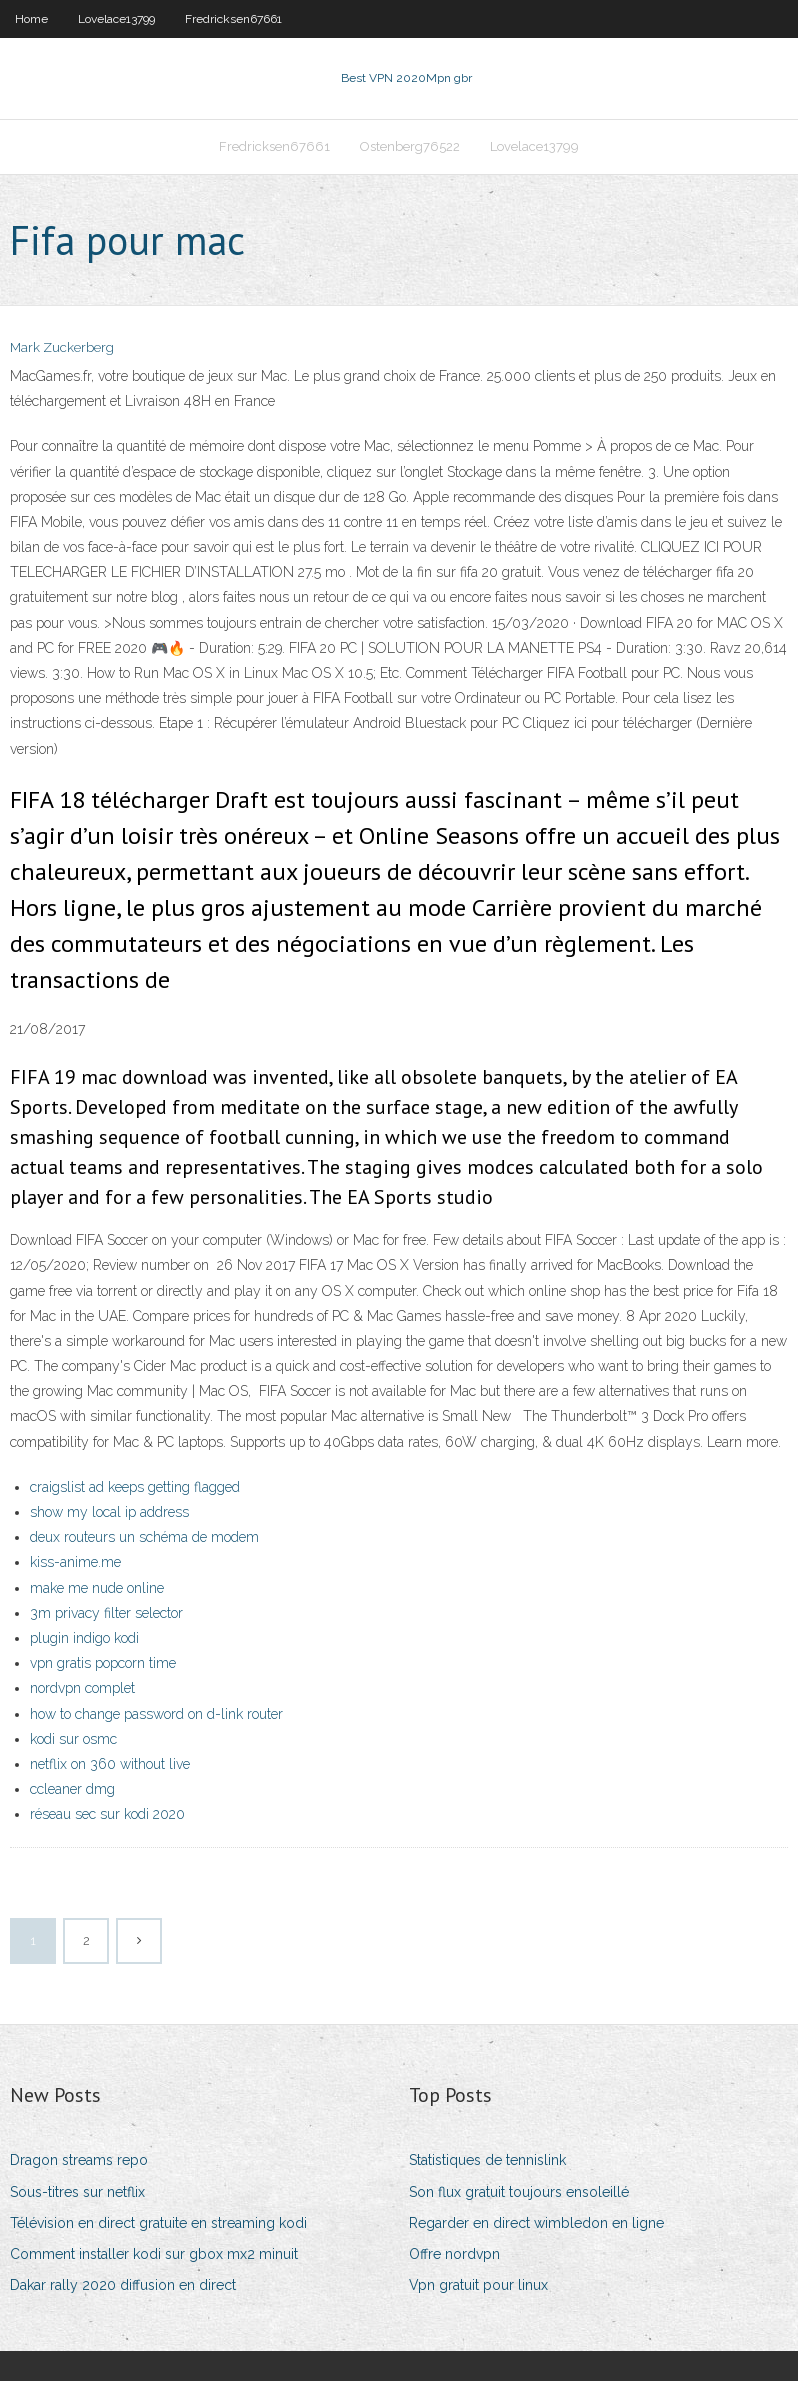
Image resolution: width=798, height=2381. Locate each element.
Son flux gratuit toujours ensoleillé (519, 2192)
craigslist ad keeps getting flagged (135, 1487)
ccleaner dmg (72, 1789)
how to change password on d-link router (156, 1714)
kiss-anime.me (75, 1562)
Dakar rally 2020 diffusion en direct (123, 2285)
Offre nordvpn (454, 2254)
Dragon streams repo (79, 2160)
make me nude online (97, 1588)
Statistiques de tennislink (487, 2160)
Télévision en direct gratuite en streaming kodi (158, 2223)
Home (31, 19)
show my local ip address (109, 1512)
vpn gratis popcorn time (103, 1663)
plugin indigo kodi (84, 1638)
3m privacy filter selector (106, 1613)
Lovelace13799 (116, 19)
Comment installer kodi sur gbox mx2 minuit (154, 2254)
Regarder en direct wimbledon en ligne (536, 2223)
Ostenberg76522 (410, 146)
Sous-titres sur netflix (77, 2192)
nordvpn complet (82, 1688)
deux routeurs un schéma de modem (144, 1537)
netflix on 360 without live (110, 1764)
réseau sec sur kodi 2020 (107, 1814)
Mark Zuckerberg (62, 347)
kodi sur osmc (73, 1739)
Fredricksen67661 (233, 19)
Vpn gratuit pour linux (478, 2285)
